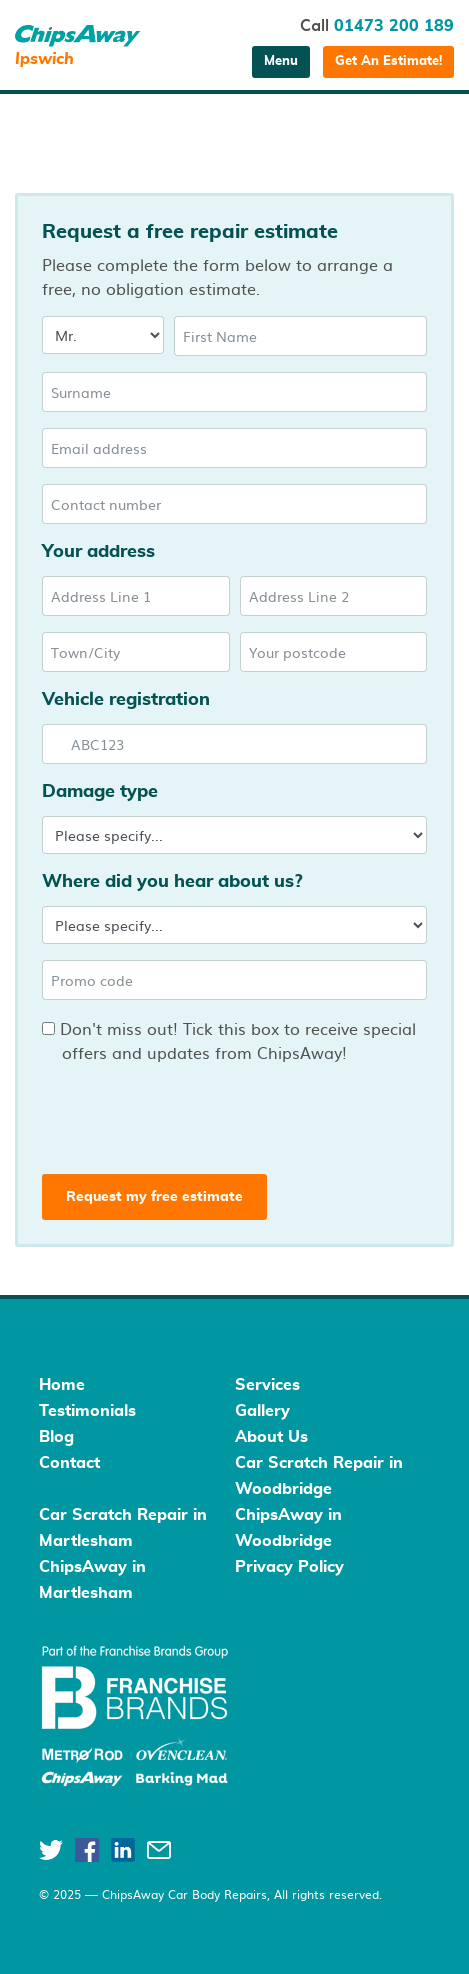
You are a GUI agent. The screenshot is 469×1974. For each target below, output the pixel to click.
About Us (271, 1437)
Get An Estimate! (388, 61)
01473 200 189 (394, 26)
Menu (281, 61)
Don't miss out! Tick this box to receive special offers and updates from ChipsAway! (229, 1040)
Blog (56, 1437)
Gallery (262, 1411)
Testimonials (87, 1411)
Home (62, 1385)
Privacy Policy (289, 1567)
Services (267, 1385)
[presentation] (191, 1115)
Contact (69, 1463)
